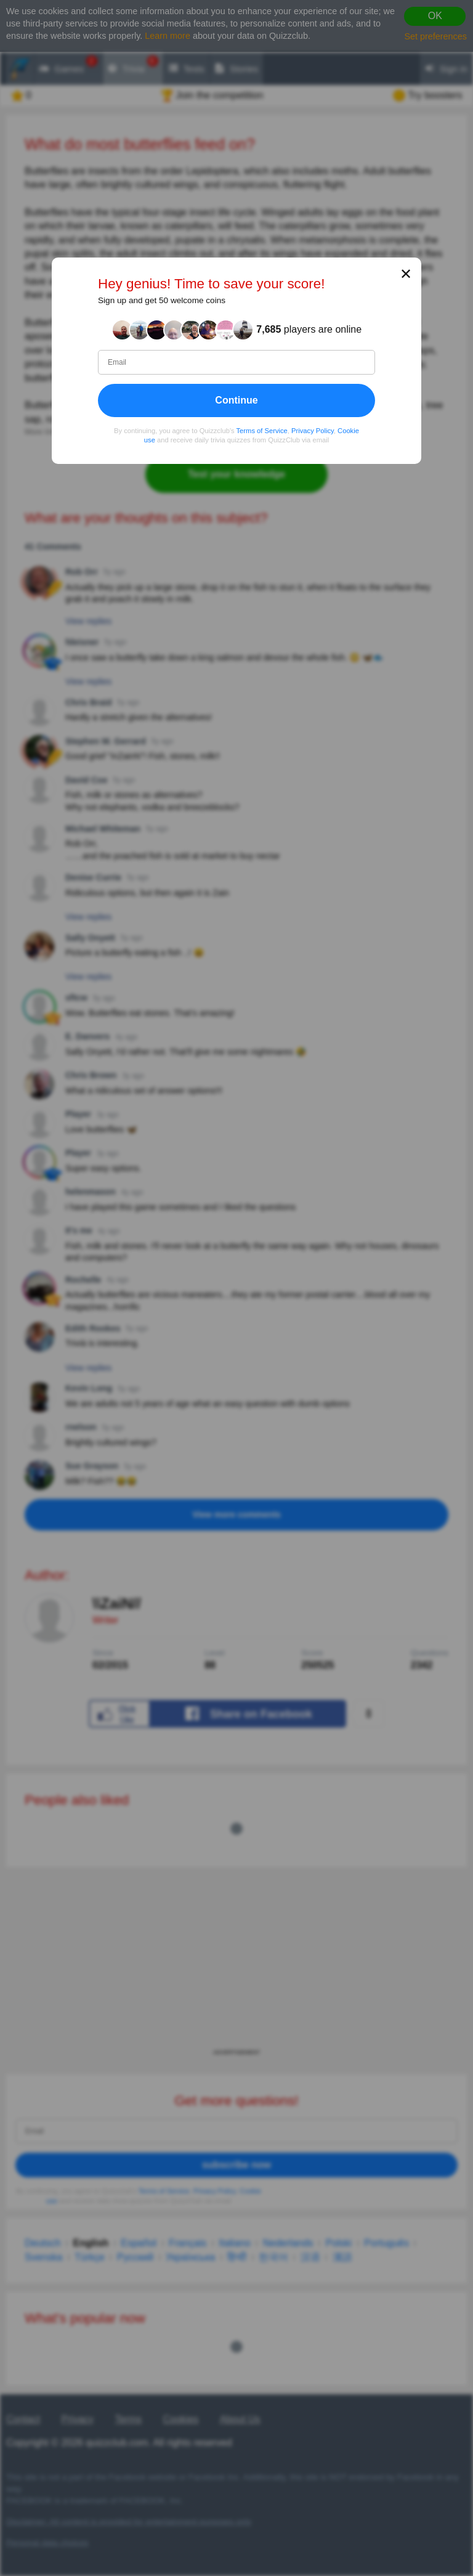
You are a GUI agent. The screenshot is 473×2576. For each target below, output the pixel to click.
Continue (236, 400)
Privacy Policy (312, 430)
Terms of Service (262, 430)
